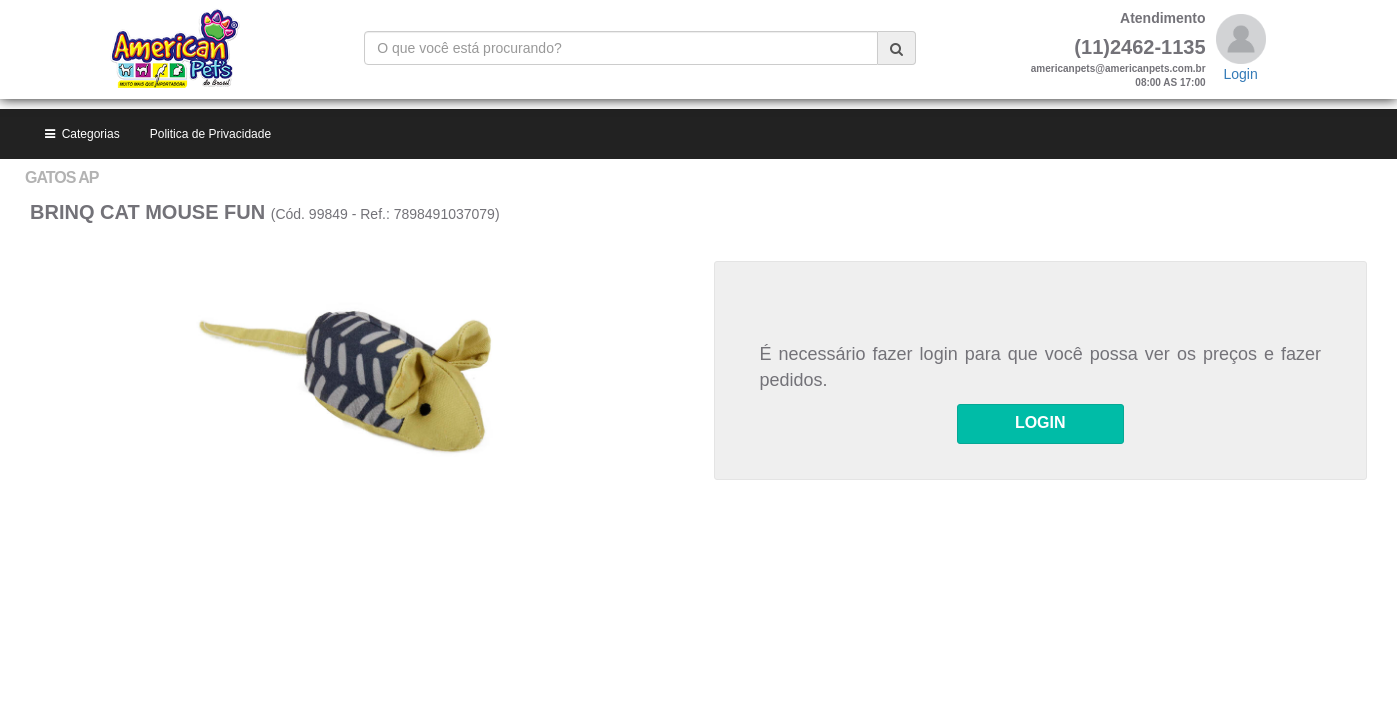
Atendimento (1163, 18)
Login (1240, 74)
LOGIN (1040, 314)
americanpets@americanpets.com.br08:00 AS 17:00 (1118, 75)
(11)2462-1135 (1139, 47)
